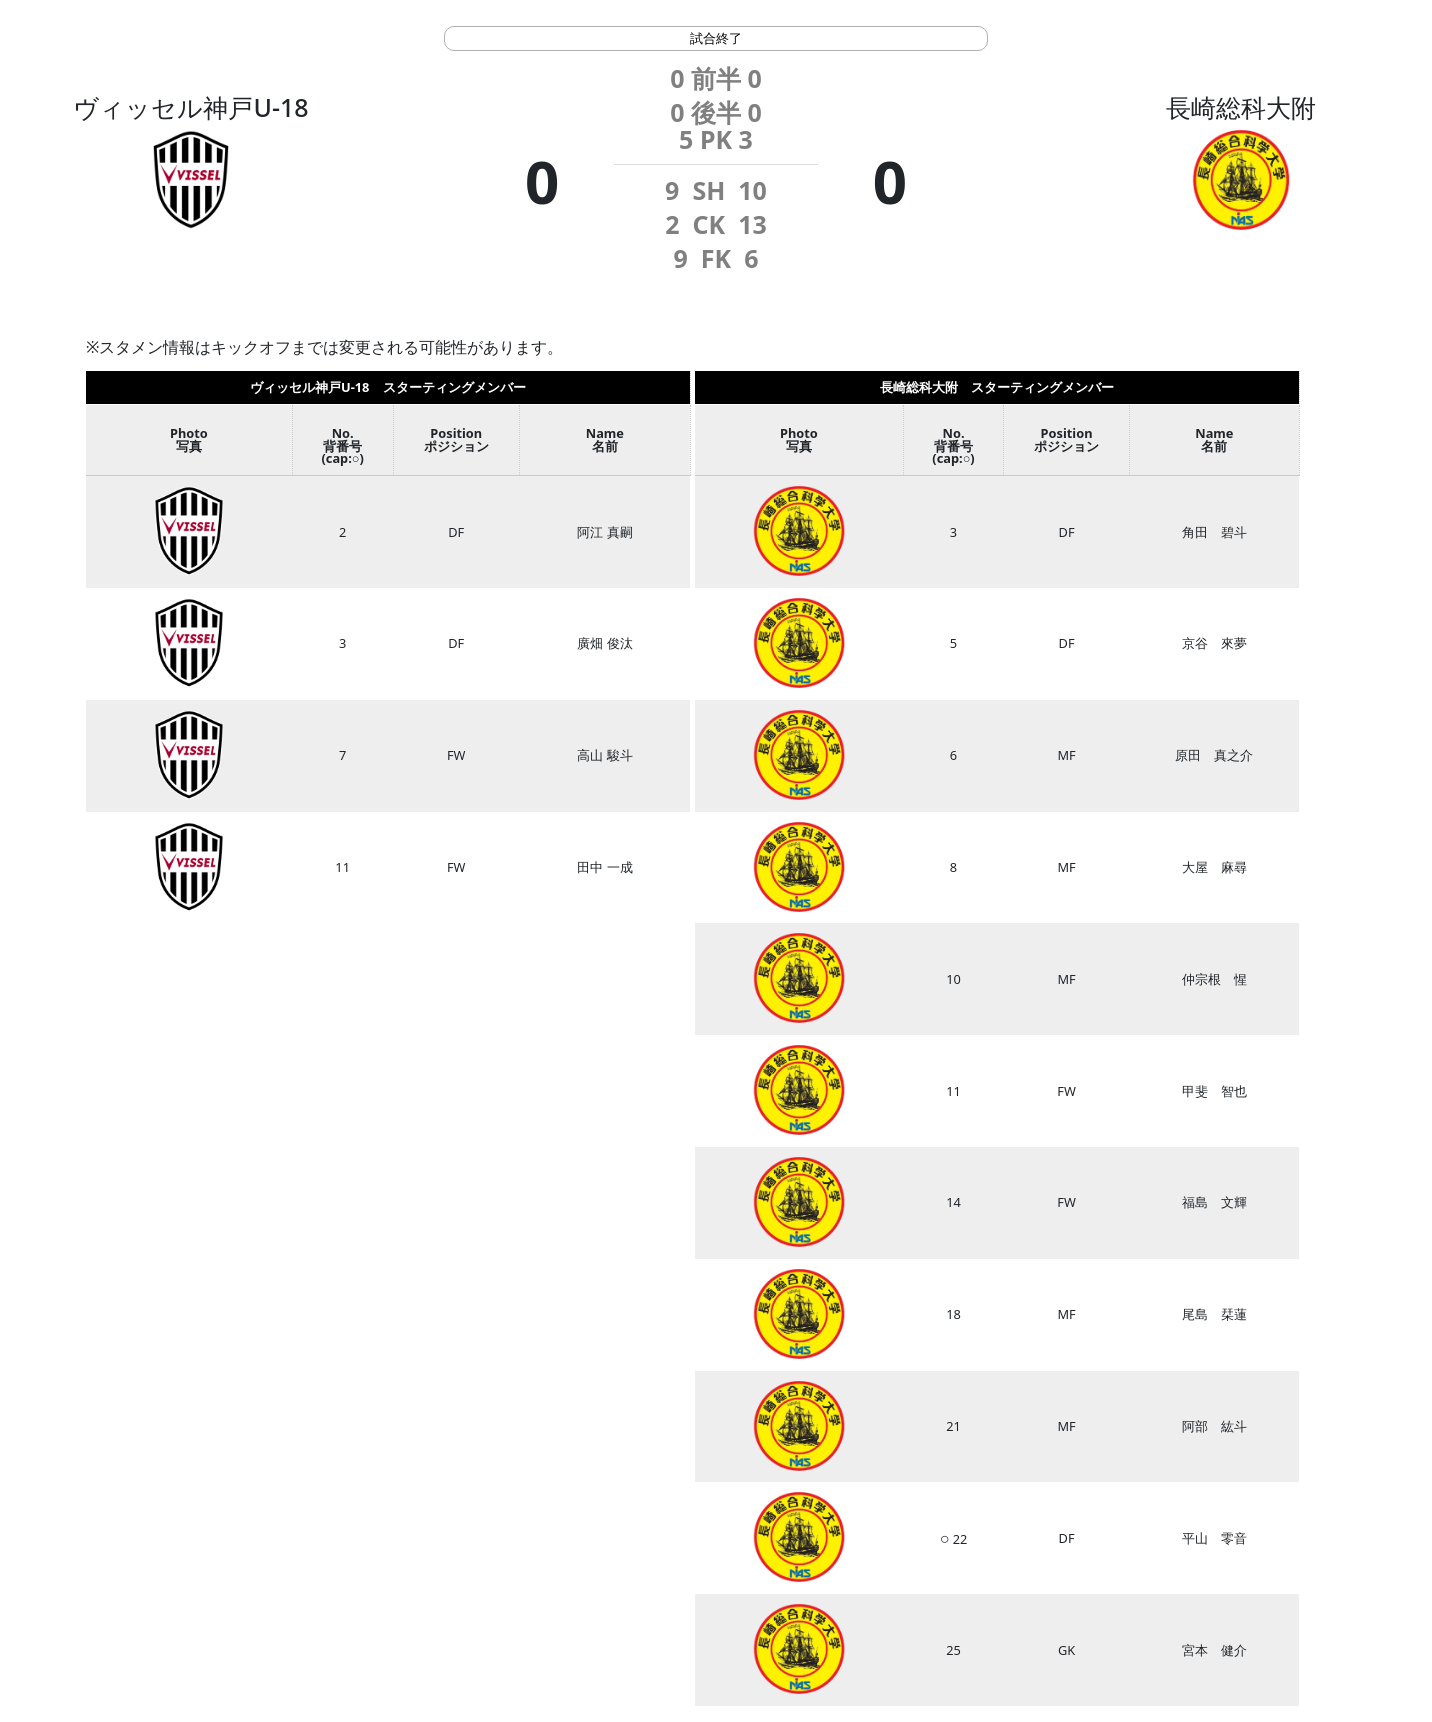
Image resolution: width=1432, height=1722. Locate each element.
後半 (716, 112)
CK (709, 224)
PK (716, 139)
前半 (716, 78)
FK (716, 258)
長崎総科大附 (1241, 107)
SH (708, 190)
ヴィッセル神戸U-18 (190, 107)
